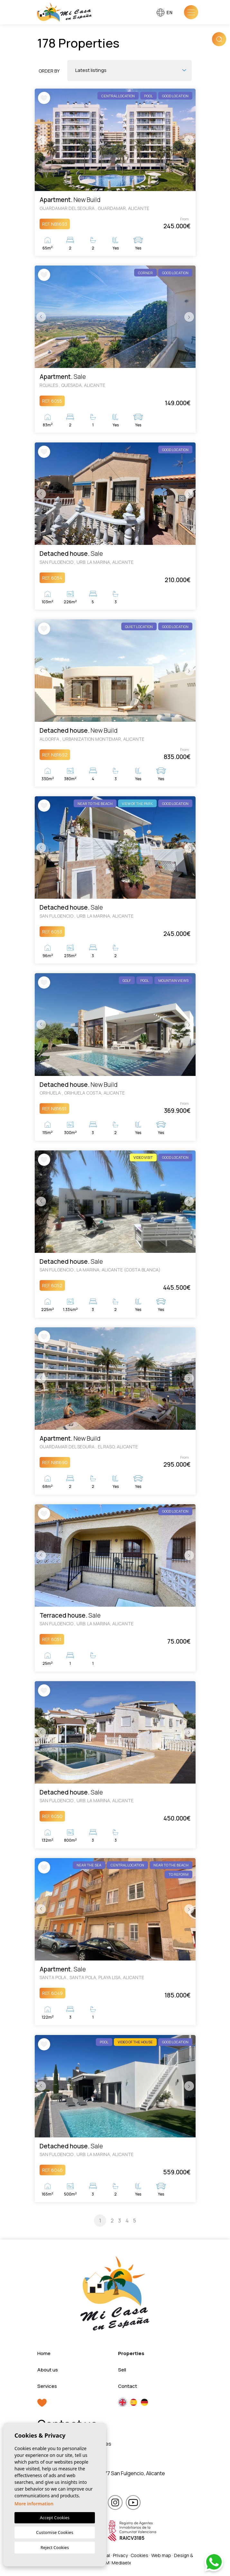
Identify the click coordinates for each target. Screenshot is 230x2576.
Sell (122, 2371)
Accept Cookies (54, 2517)
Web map (161, 2557)
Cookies (139, 2557)
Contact (127, 2387)
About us (47, 2371)
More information (33, 2504)
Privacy (120, 2557)
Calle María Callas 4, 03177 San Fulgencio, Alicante (107, 2475)
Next (189, 140)
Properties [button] (131, 2355)
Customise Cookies (54, 2532)
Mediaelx (121, 2565)
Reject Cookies (55, 2547)
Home (44, 2355)
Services (47, 2387)
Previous (41, 140)
